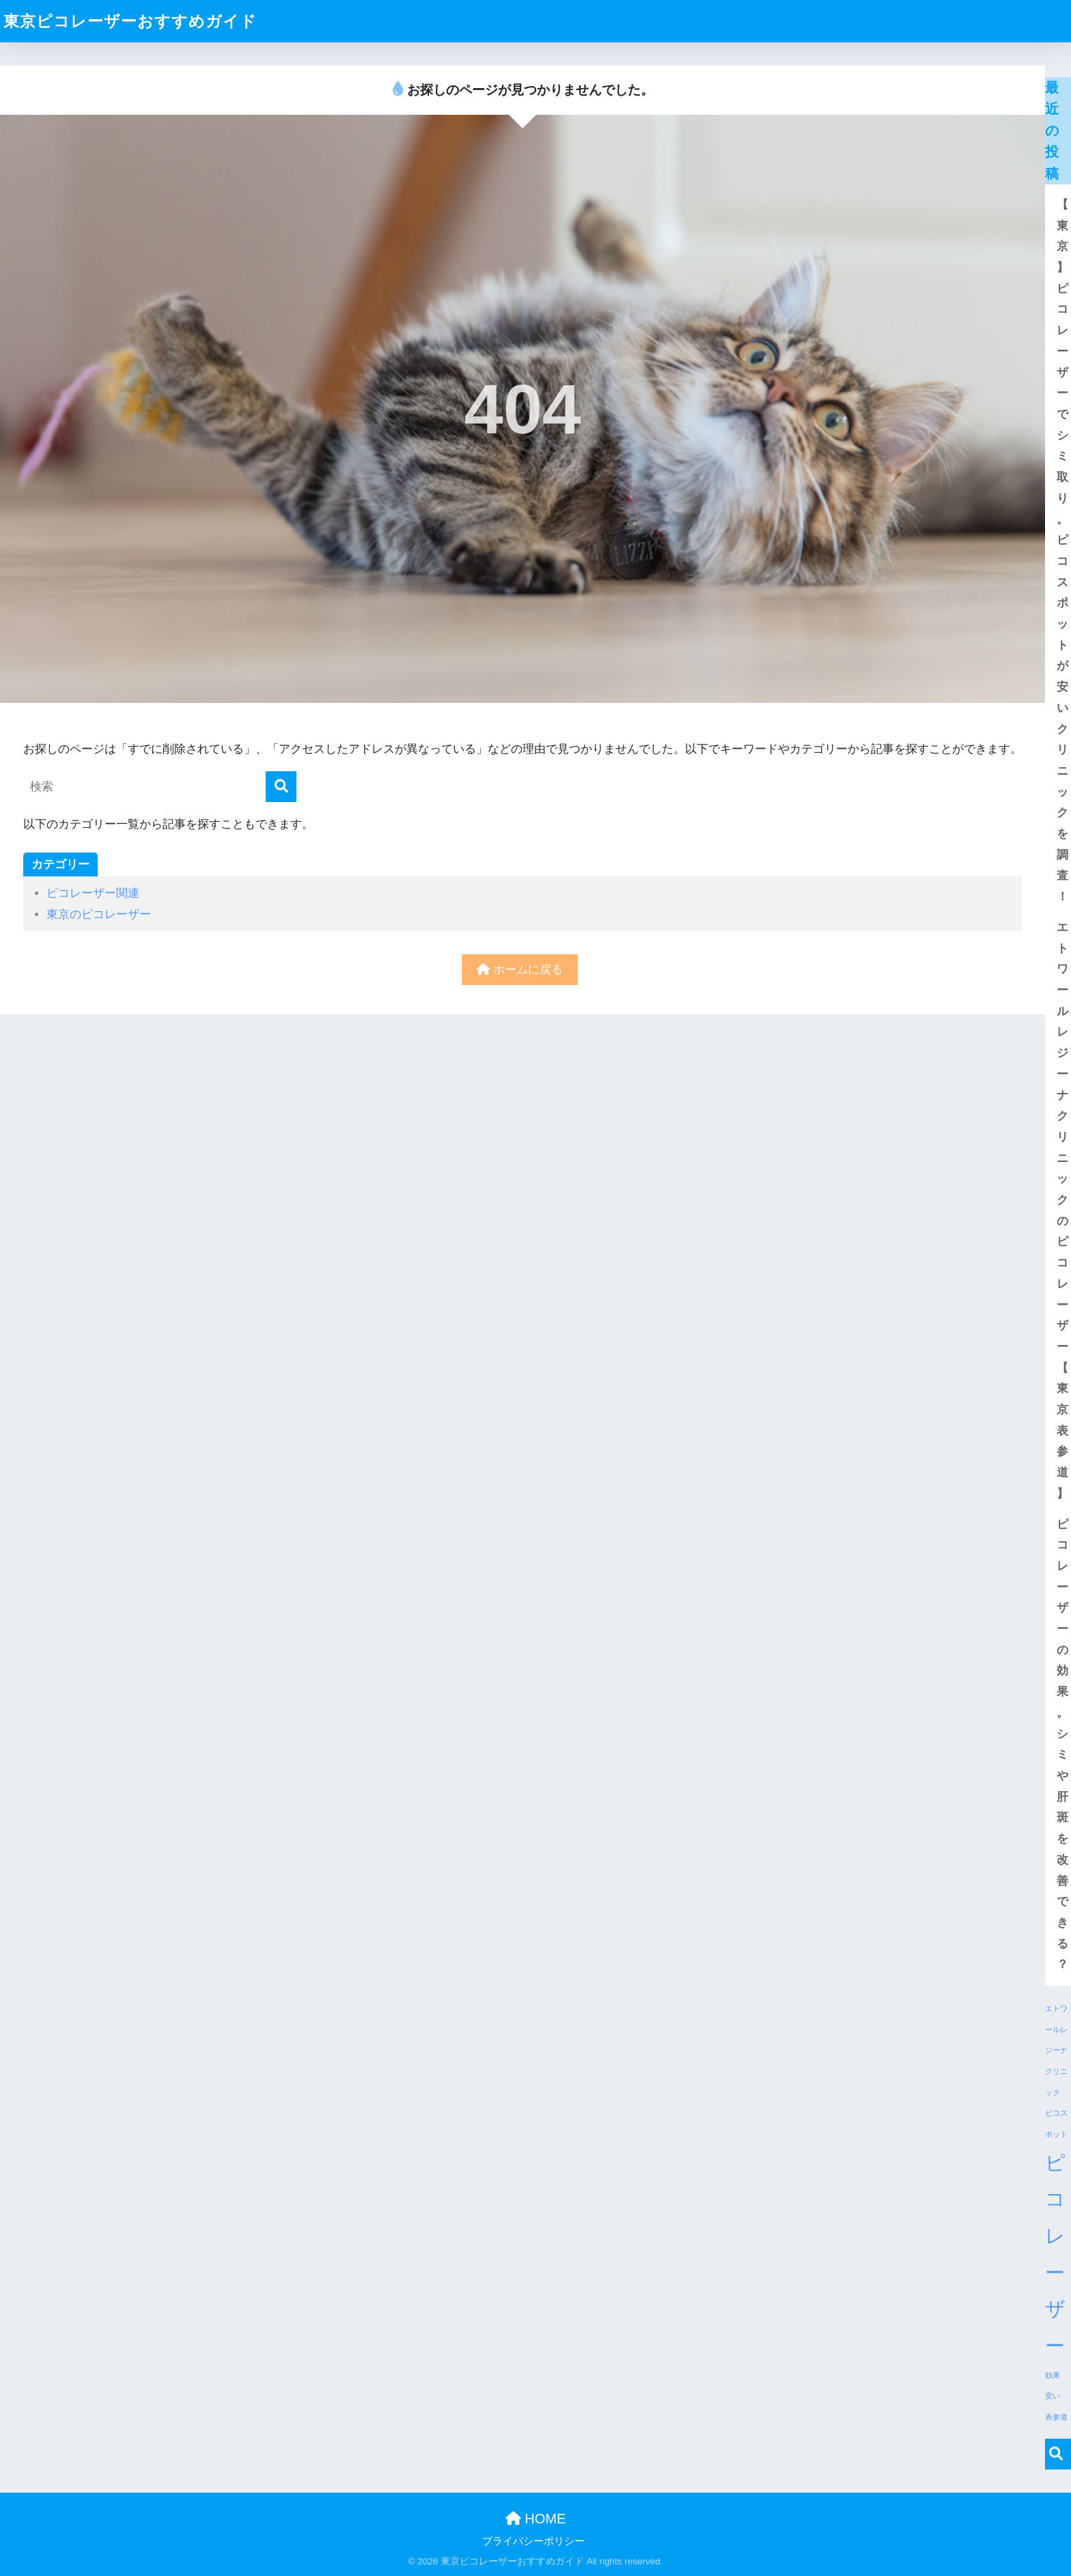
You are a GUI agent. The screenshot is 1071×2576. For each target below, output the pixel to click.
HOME (535, 2518)
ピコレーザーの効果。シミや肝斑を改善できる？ (1060, 1744)
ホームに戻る (520, 969)
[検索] (281, 786)
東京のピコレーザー (98, 914)
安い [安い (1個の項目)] (1052, 2396)
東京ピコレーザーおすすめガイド (130, 21)
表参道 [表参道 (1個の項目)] (1056, 2417)
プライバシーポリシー (533, 2541)
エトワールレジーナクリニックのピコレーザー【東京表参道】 (1060, 1210)
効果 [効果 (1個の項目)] (1052, 2375)
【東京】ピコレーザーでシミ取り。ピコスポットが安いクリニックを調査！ (1060, 550)
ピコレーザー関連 (92, 893)
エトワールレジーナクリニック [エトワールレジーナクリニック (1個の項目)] (1056, 2050)
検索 (1055, 2454)
